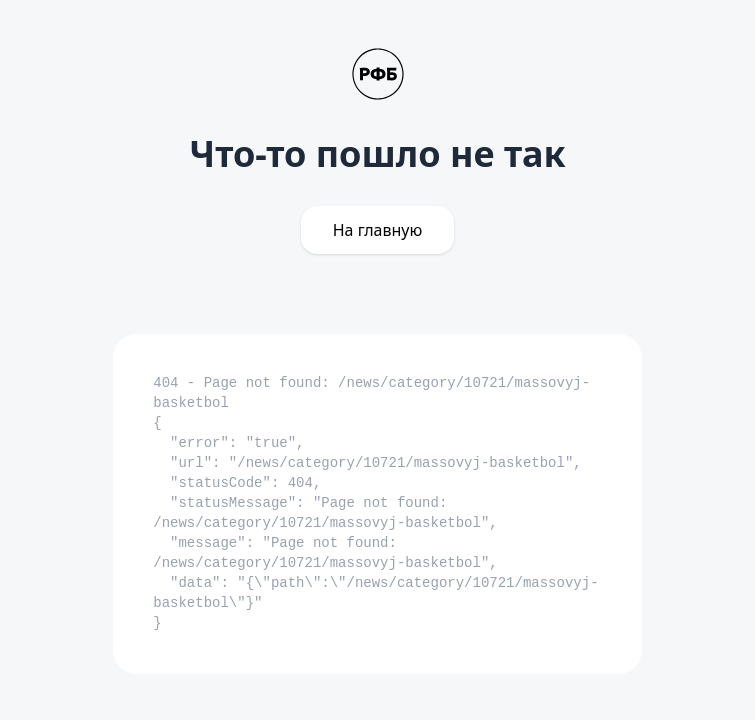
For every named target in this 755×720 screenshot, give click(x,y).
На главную (378, 230)
